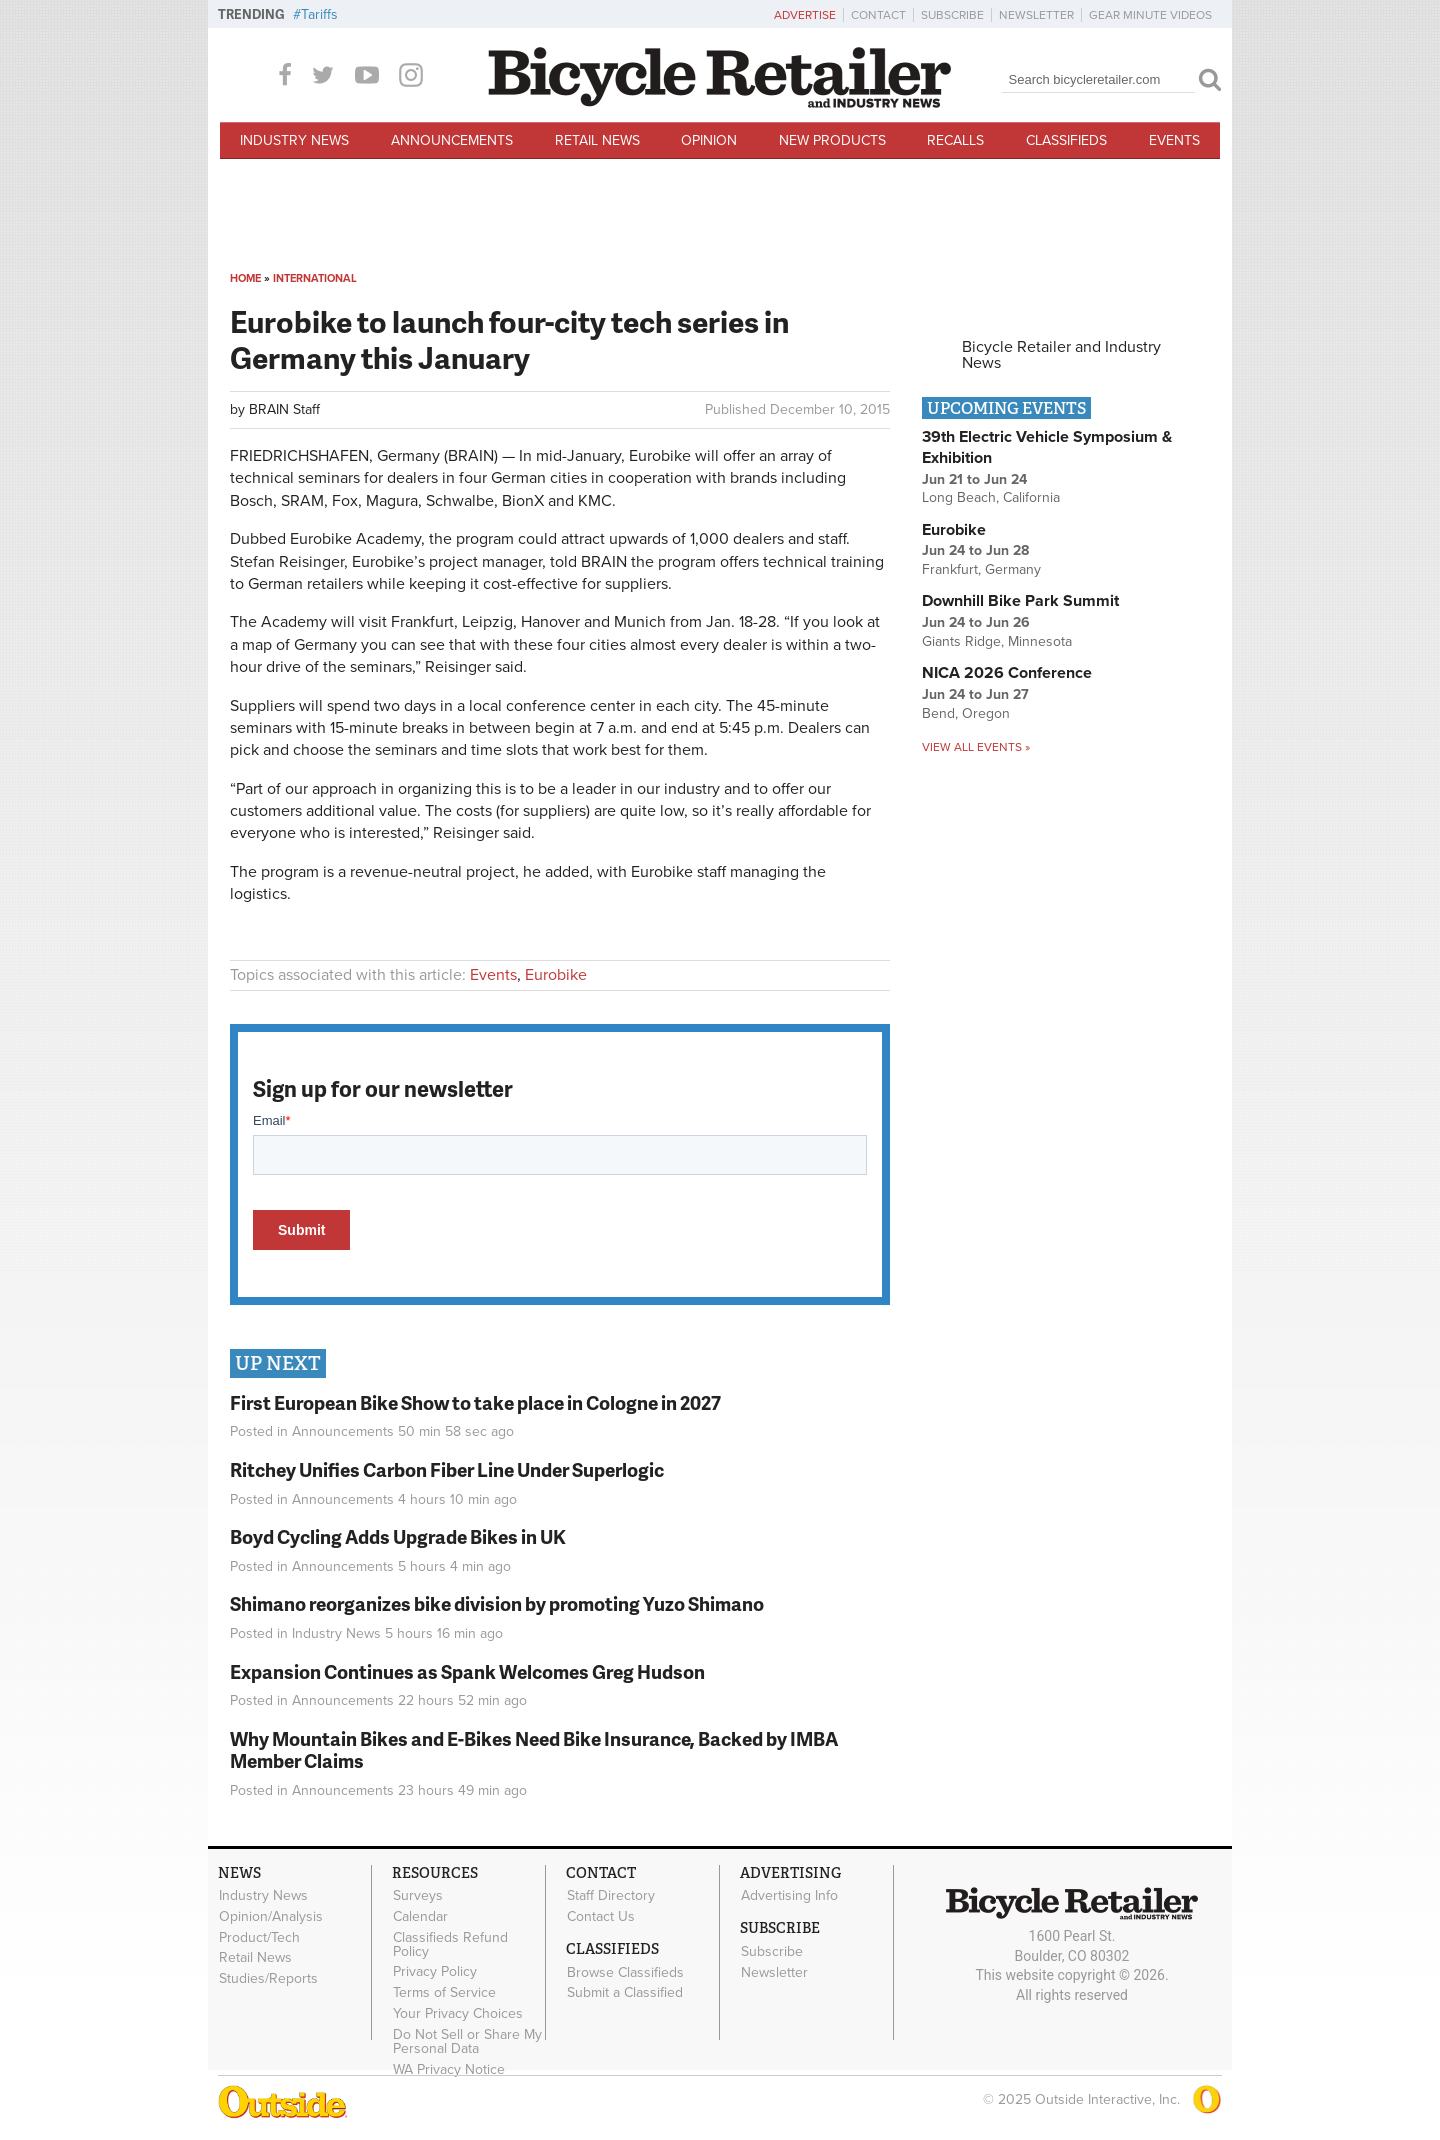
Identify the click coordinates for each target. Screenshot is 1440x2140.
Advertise (805, 15)
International (315, 278)
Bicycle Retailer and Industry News (1061, 355)
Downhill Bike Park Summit (1020, 601)
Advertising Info (789, 1896)
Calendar (420, 1916)
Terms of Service (444, 1993)
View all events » (976, 747)
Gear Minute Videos (1150, 15)
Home (245, 278)
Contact (878, 15)
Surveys (418, 1896)
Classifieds (1066, 140)
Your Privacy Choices (458, 2013)
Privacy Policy (435, 1972)
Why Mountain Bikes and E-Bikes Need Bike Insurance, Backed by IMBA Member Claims (534, 1750)
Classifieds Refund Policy (450, 1944)
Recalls (955, 140)
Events (1174, 140)
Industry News (294, 140)
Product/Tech (259, 1937)
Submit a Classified (625, 1993)
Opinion (709, 140)
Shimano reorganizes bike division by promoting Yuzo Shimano (497, 1603)
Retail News (597, 140)
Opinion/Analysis (271, 1916)
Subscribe (952, 15)
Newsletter (1036, 15)
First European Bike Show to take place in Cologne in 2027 (475, 1402)
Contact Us (601, 1916)
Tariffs (319, 14)
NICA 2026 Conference (1007, 673)
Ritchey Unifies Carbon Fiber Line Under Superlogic (447, 1469)
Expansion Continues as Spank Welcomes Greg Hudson (467, 1671)
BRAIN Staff (284, 409)
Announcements (452, 140)
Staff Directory (611, 1896)
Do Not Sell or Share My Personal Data (467, 2041)
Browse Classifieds (625, 1972)
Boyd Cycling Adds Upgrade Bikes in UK (398, 1536)
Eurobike (556, 975)
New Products (832, 140)
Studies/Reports (268, 1979)
